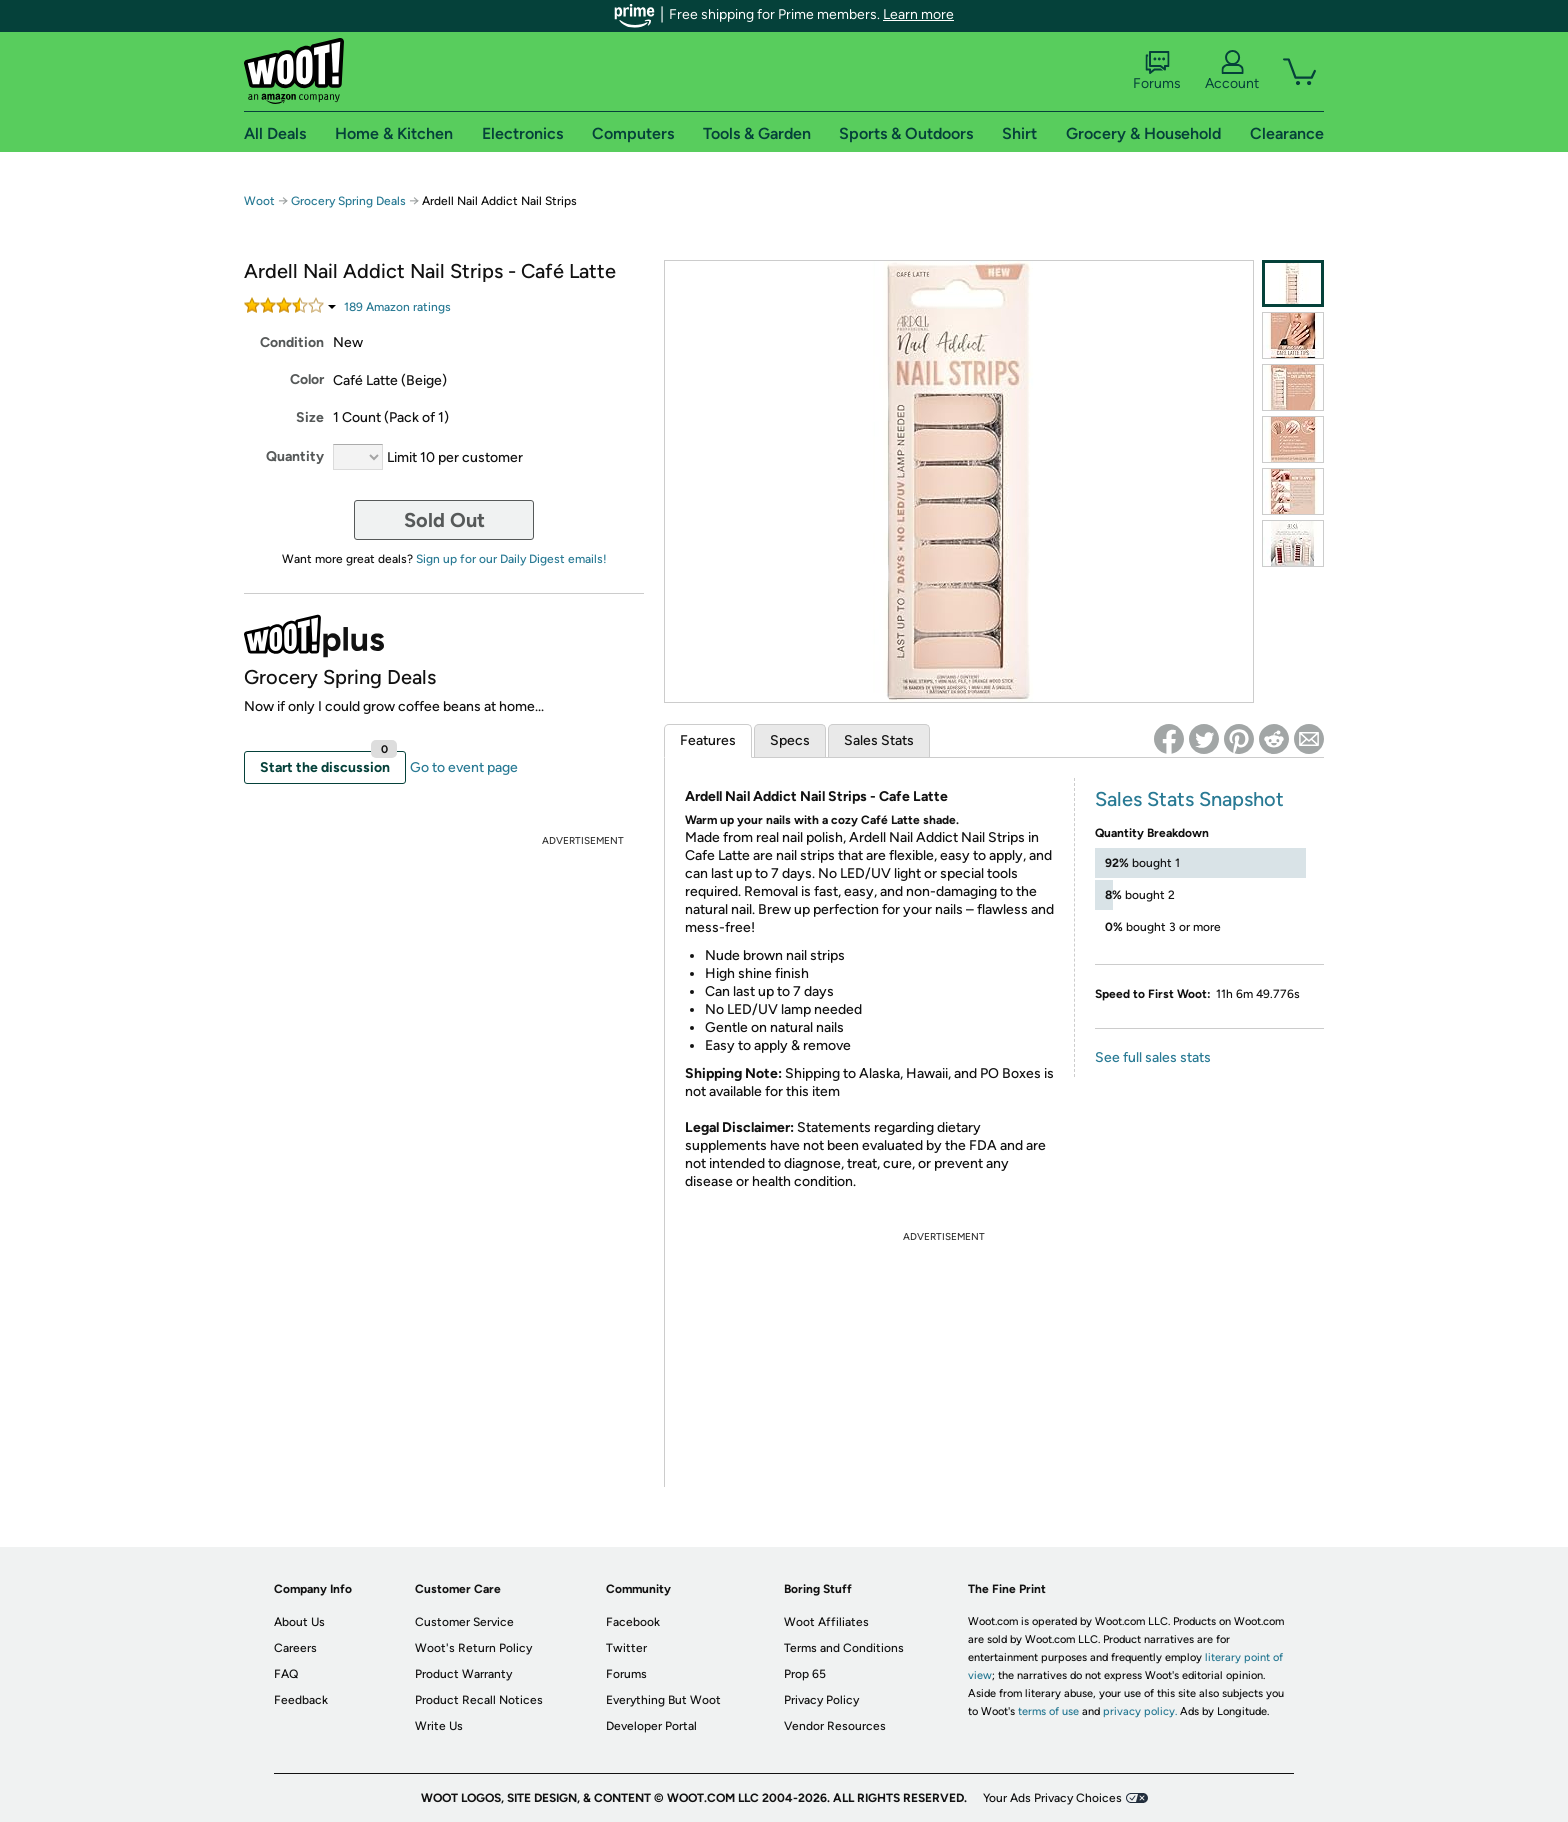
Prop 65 (805, 1674)
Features (708, 740)
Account (1232, 71)
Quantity (295, 456)
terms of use (1048, 1711)
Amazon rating (397, 307)
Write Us (439, 1726)
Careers (295, 1648)
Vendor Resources (835, 1726)
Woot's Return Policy (473, 1648)
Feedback (301, 1700)
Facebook (633, 1622)
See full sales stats (1153, 1057)
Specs (790, 740)
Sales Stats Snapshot (1189, 799)
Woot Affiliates (826, 1622)
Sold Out (444, 520)
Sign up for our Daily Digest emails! (511, 559)
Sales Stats (879, 740)
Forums (1157, 71)
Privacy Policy (821, 1700)
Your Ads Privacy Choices (1052, 1798)
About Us (299, 1622)
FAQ (286, 1674)
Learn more (918, 14)
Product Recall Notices (479, 1700)
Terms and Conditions (844, 1648)
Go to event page (464, 767)
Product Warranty (463, 1674)
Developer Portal (651, 1726)
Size (310, 417)
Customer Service (464, 1622)
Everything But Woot (663, 1700)
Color (307, 379)
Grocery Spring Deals (348, 201)
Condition (292, 342)
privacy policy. (1140, 1711)
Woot (259, 201)
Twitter (626, 1648)
